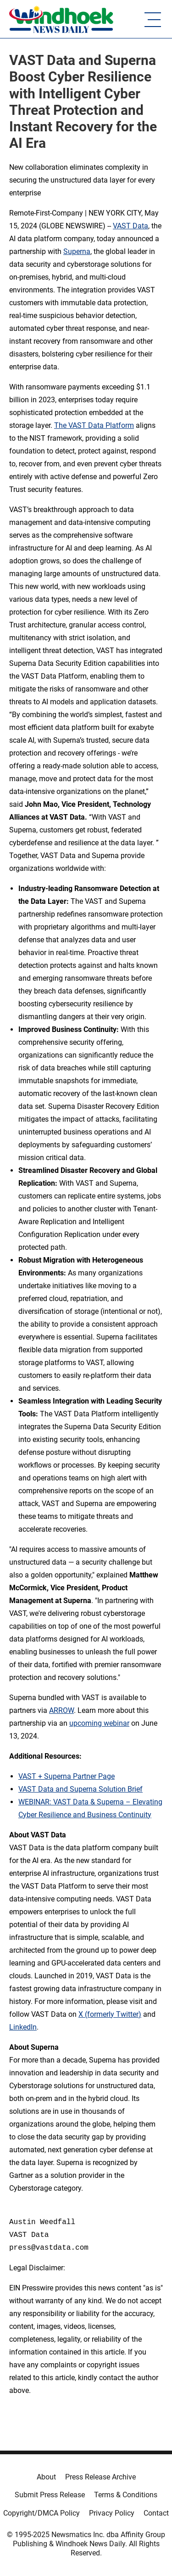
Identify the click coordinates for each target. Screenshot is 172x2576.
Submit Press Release (50, 2494)
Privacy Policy (111, 2513)
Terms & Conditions (125, 2494)
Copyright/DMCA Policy (41, 2513)
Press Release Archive (100, 2477)
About (46, 2477)
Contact (156, 2513)
